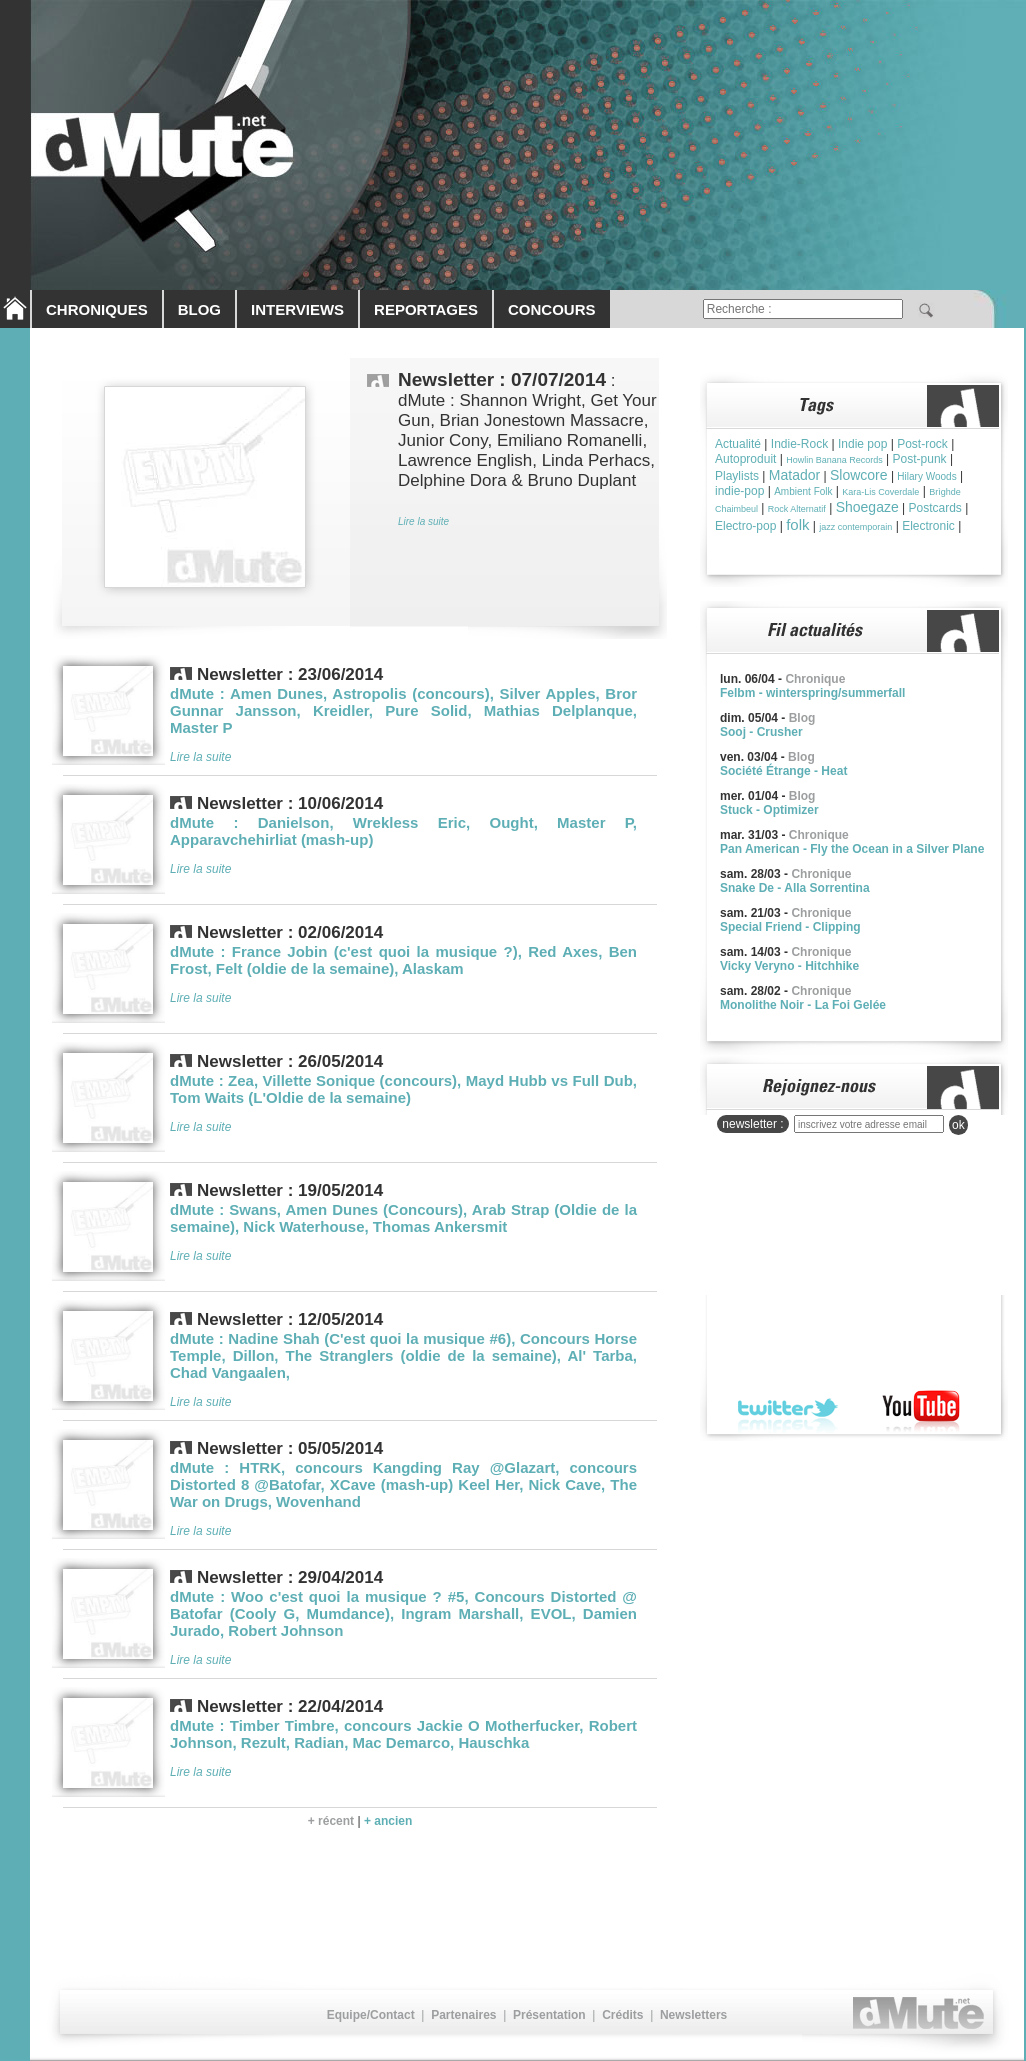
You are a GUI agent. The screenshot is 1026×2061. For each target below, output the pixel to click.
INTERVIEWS (297, 309)
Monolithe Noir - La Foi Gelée (803, 1005)
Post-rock (922, 444)
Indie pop (862, 444)
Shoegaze (867, 507)
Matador (794, 475)
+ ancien (388, 1821)
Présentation (549, 2015)
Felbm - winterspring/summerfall (812, 693)
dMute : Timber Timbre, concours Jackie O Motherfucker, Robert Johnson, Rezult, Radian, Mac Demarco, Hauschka (403, 1734)
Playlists (737, 476)
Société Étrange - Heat (783, 771)
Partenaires (463, 2015)
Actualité (738, 444)
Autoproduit (745, 459)
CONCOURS (552, 309)
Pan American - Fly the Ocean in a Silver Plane (852, 849)
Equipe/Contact (371, 2015)
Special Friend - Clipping (790, 927)
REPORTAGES (426, 309)
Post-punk (920, 459)
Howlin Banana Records (834, 460)
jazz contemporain (855, 527)
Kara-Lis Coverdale (880, 492)
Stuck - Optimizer (769, 810)
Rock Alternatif (797, 509)
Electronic (928, 526)
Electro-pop (745, 526)
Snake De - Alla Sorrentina (795, 888)
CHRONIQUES (97, 309)
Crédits (622, 2015)
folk (797, 524)
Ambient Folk (803, 491)
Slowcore (859, 475)
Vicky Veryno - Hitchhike (789, 966)
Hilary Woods (926, 476)
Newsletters (693, 2015)
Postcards (935, 508)
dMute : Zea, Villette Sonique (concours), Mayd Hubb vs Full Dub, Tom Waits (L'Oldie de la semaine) (403, 1089)
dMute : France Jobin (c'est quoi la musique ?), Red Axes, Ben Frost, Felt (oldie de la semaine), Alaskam (403, 960)
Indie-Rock (799, 444)
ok (958, 1125)
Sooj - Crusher (761, 732)
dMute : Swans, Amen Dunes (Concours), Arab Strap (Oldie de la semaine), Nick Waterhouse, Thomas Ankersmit (403, 1218)
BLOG (199, 309)
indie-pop (739, 491)
